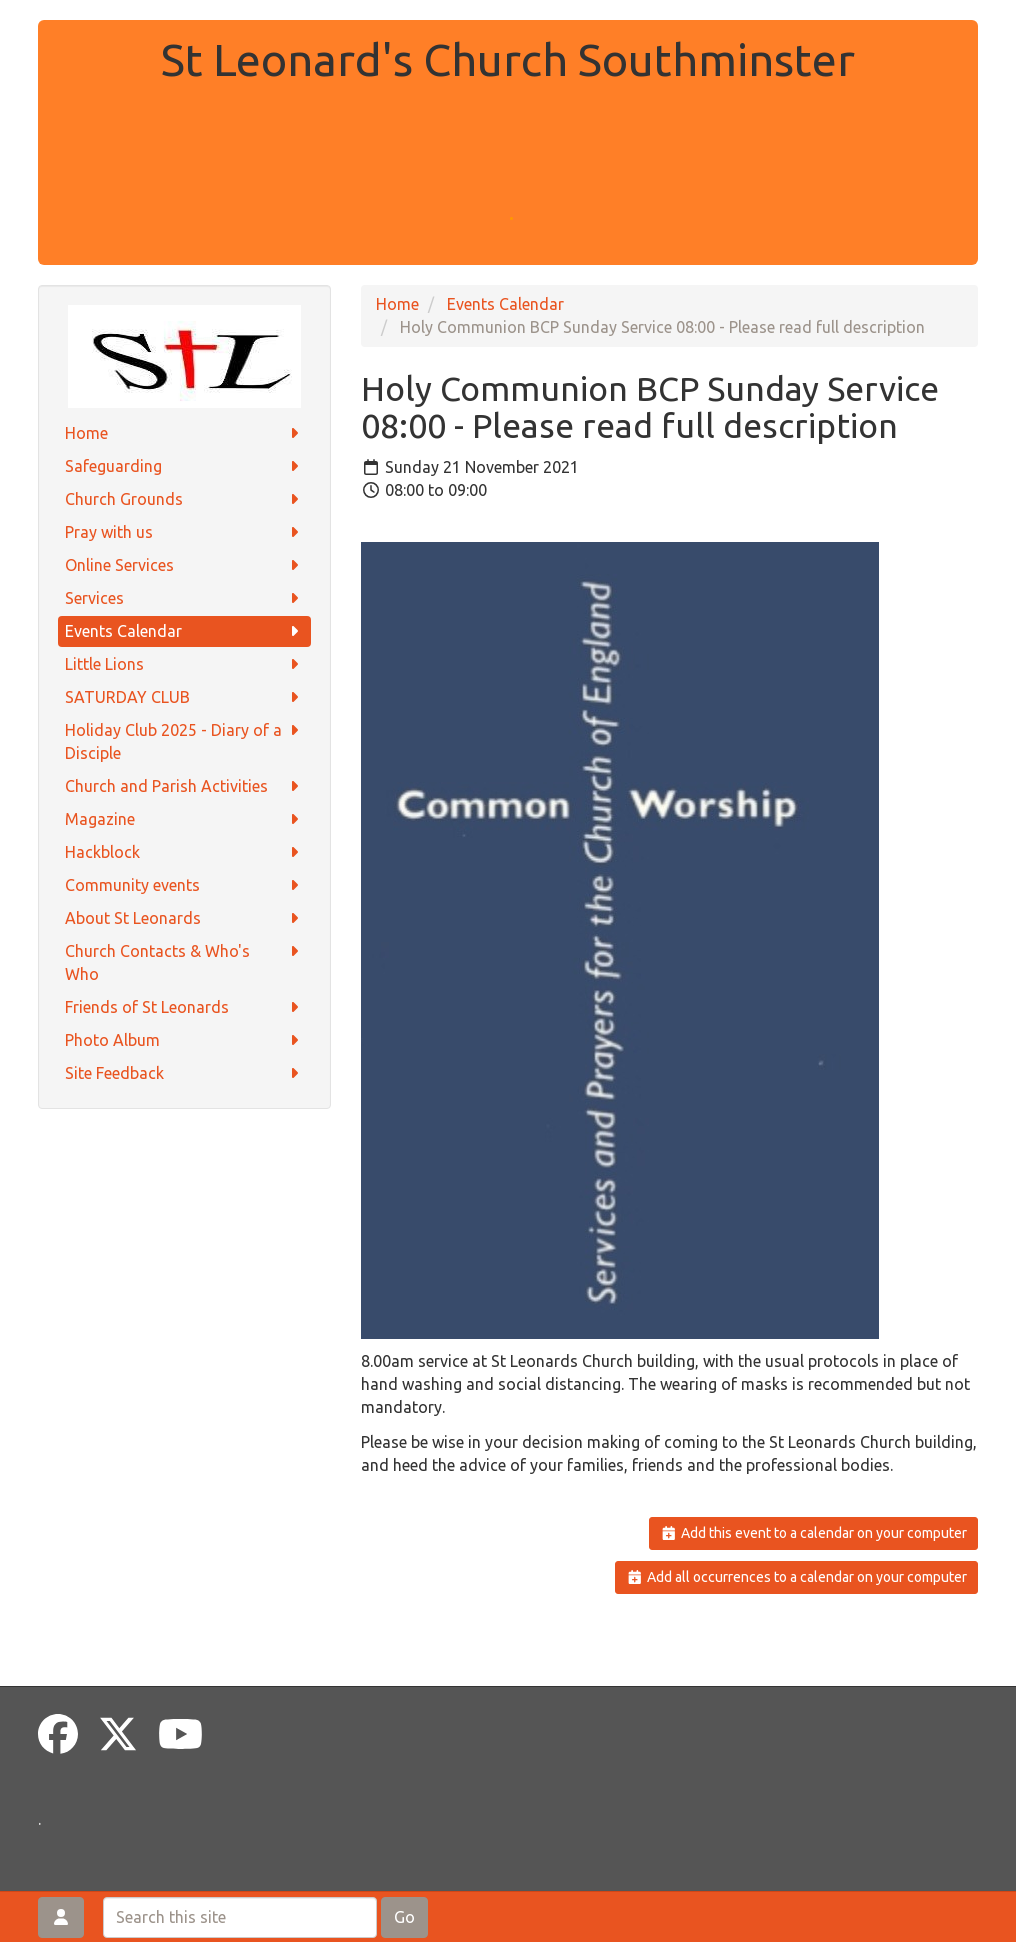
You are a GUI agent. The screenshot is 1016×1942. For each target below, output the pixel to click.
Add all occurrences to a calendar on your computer (796, 1577)
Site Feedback (184, 1073)
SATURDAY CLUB (184, 697)
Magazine (184, 819)
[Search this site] (240, 1917)
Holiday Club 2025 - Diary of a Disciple (184, 740)
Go (404, 1917)
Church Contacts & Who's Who (184, 961)
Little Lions (184, 664)
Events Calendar (184, 631)
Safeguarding (184, 466)
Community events (184, 885)
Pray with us (184, 532)
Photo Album (184, 1040)
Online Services (184, 565)
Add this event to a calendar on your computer (813, 1533)
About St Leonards (184, 918)
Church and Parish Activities (184, 786)
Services (184, 598)
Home (184, 433)
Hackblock (184, 852)
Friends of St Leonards (184, 1007)
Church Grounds (184, 499)
